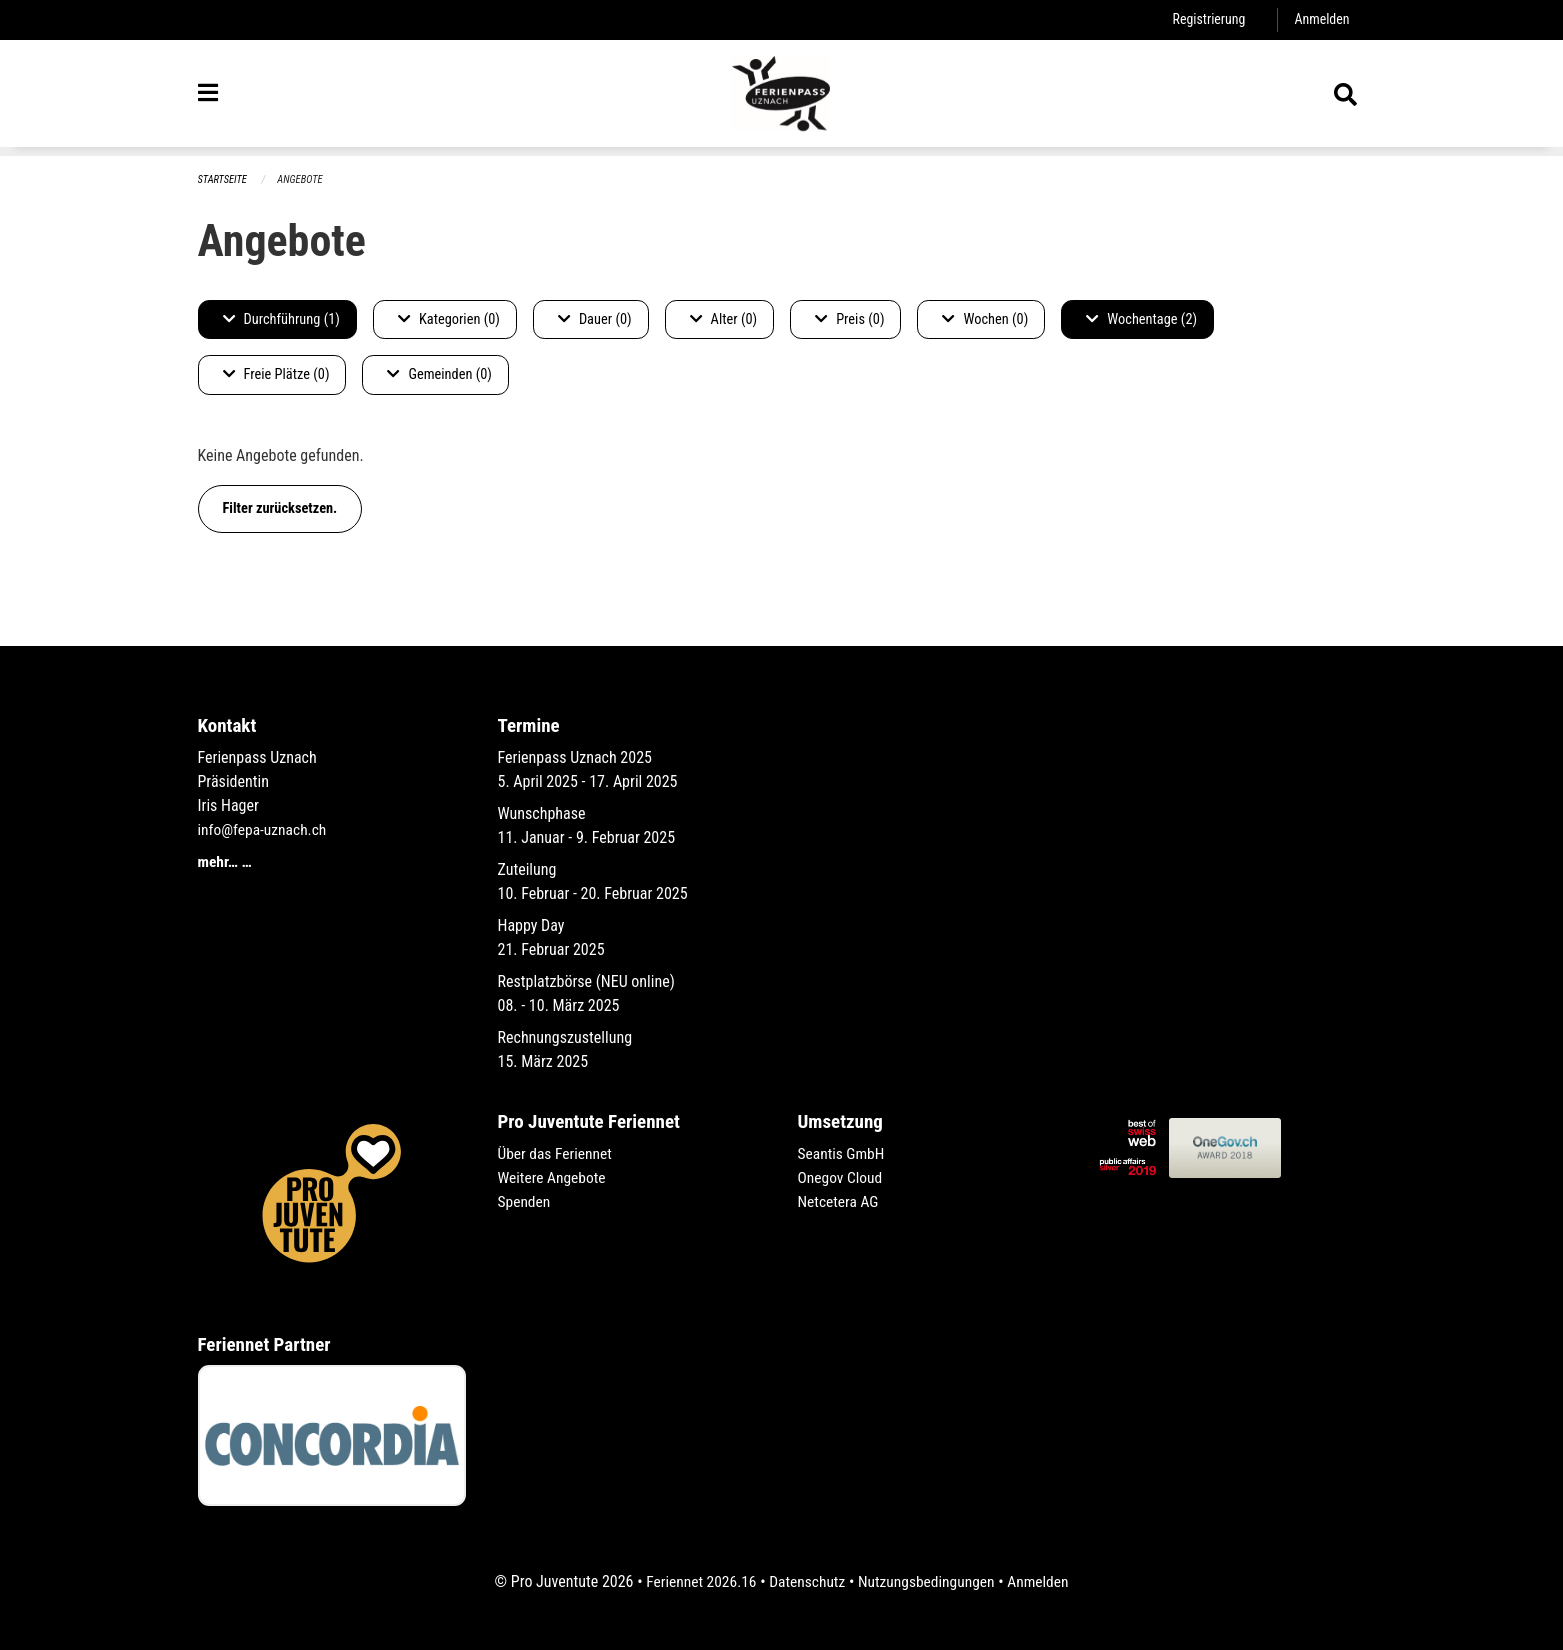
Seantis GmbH (843, 1153)
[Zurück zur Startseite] (782, 98)
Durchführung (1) (281, 319)
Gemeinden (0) (439, 375)
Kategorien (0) (449, 319)
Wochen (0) (985, 319)
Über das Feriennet (557, 1153)
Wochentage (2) (1141, 319)
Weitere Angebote (554, 1177)
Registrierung (1205, 19)
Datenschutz (805, 1581)
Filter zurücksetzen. (280, 508)
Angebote (303, 179)
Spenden (525, 1201)
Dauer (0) (595, 319)
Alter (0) (724, 319)
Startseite (224, 179)
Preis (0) (849, 319)
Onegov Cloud (842, 1177)
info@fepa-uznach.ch (264, 829)
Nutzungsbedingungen (928, 1581)
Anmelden (1320, 19)
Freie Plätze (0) (276, 375)
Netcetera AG (840, 1201)
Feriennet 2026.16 (696, 1581)
